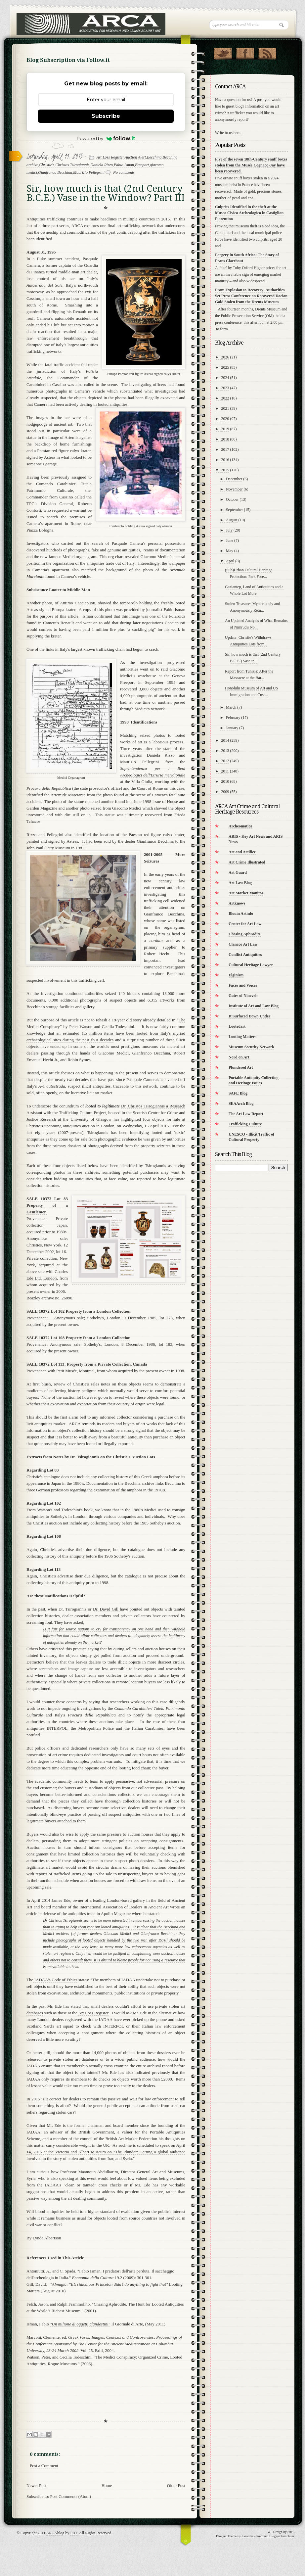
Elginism (236, 975)
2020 (225, 418)
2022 (225, 398)
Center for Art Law (245, 923)
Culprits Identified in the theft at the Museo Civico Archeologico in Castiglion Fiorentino (249, 213)
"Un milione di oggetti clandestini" (80, 2323)
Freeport (142, 165)
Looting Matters (242, 1036)
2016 (225, 459)
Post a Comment (44, 2465)
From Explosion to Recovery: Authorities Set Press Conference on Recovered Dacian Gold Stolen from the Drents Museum (251, 296)
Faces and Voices (243, 985)
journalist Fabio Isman (165, 609)
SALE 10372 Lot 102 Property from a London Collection (78, 1311)
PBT (73, 2533)
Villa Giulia (142, 781)
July (229, 530)
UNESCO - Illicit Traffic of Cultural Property (251, 1137)
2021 (225, 408)
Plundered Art (241, 1067)
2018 (225, 439)
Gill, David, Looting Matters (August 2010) (104, 2287)
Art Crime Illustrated (247, 862)
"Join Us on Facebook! (245, 52)
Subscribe (106, 116)
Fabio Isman (124, 165)
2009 (225, 791)
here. (237, 132)
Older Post (176, 2485)
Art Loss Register (110, 157)
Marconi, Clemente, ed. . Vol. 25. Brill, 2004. (104, 2344)
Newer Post (36, 2485)
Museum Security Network (251, 1047)
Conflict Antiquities (245, 954)
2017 (225, 449)
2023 (225, 388)
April (230, 561)
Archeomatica (240, 826)
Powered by (106, 138)
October (232, 499)
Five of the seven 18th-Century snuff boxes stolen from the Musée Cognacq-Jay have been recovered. (251, 165)
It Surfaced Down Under (249, 1016)
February (233, 717)
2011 (225, 771)
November (234, 489)
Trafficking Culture (245, 1124)
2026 (225, 357)
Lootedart (237, 1026)
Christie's (47, 165)
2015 (225, 470)
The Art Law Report (246, 1113)
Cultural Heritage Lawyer (251, 964)
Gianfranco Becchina (55, 172)
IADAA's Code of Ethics (55, 1979)
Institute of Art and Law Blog (254, 1006)
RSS (267, 52)
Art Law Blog (240, 882)
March (231, 707)
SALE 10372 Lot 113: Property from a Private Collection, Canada (86, 1364)
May (229, 550)
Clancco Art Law (243, 944)
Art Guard (238, 872)
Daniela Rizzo (101, 165)
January (232, 728)
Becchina (154, 157)
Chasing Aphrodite (245, 934)
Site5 (290, 2532)
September (234, 509)
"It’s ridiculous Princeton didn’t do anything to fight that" (118, 2284)
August (232, 520)
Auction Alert (135, 157)
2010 (225, 781)
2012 (225, 761)
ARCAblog (55, 2533)
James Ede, (61, 1900)
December (234, 479)
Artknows (237, 903)
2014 (225, 740)
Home (107, 2485)
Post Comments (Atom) (70, 2496)
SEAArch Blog (241, 1103)
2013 (225, 750)
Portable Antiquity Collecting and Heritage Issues (254, 1080)
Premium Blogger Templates (275, 2536)
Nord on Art (239, 1057)
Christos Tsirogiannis (72, 165)
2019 (225, 429)
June (229, 540)
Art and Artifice (242, 852)
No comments (124, 172)
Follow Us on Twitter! (223, 52)
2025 (225, 367)
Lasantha (247, 2536)
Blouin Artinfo (241, 913)
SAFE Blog (238, 1093)
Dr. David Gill (106, 1609)
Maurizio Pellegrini (89, 172)
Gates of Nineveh (243, 995)
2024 (225, 377)
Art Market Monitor (246, 893)
